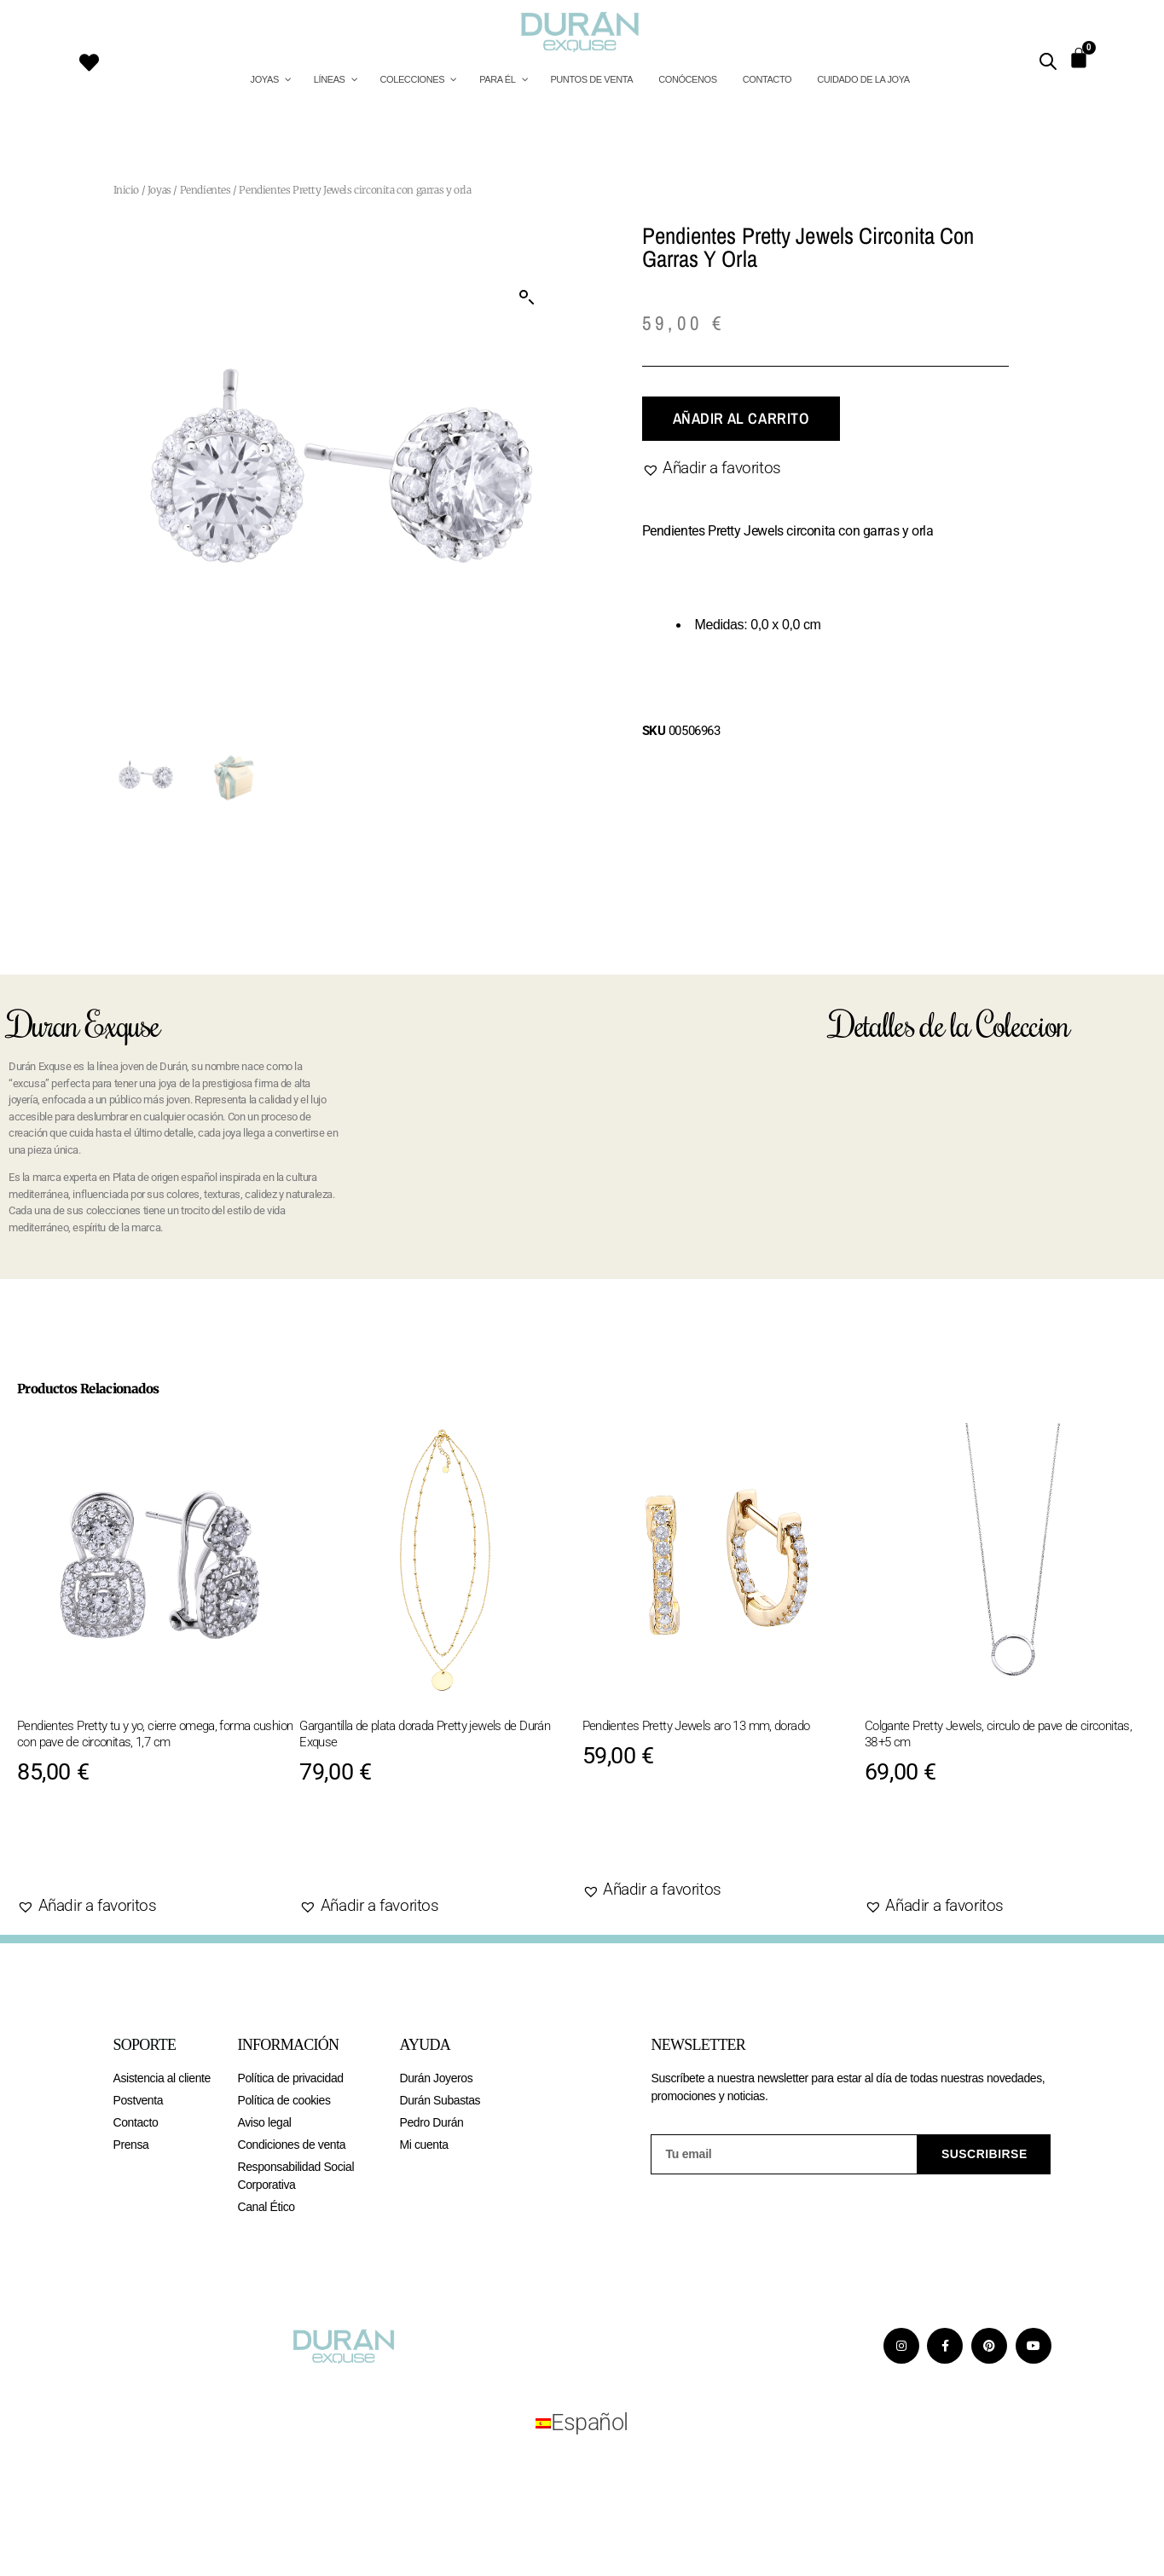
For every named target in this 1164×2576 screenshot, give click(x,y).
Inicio (126, 189)
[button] (527, 297)
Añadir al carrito (741, 418)
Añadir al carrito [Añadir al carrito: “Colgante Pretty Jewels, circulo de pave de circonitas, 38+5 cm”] (964, 1852)
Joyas (159, 189)
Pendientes (205, 189)
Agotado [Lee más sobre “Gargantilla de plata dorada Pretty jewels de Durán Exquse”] (359, 1852)
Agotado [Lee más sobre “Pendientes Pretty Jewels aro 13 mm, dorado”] (641, 1835)
